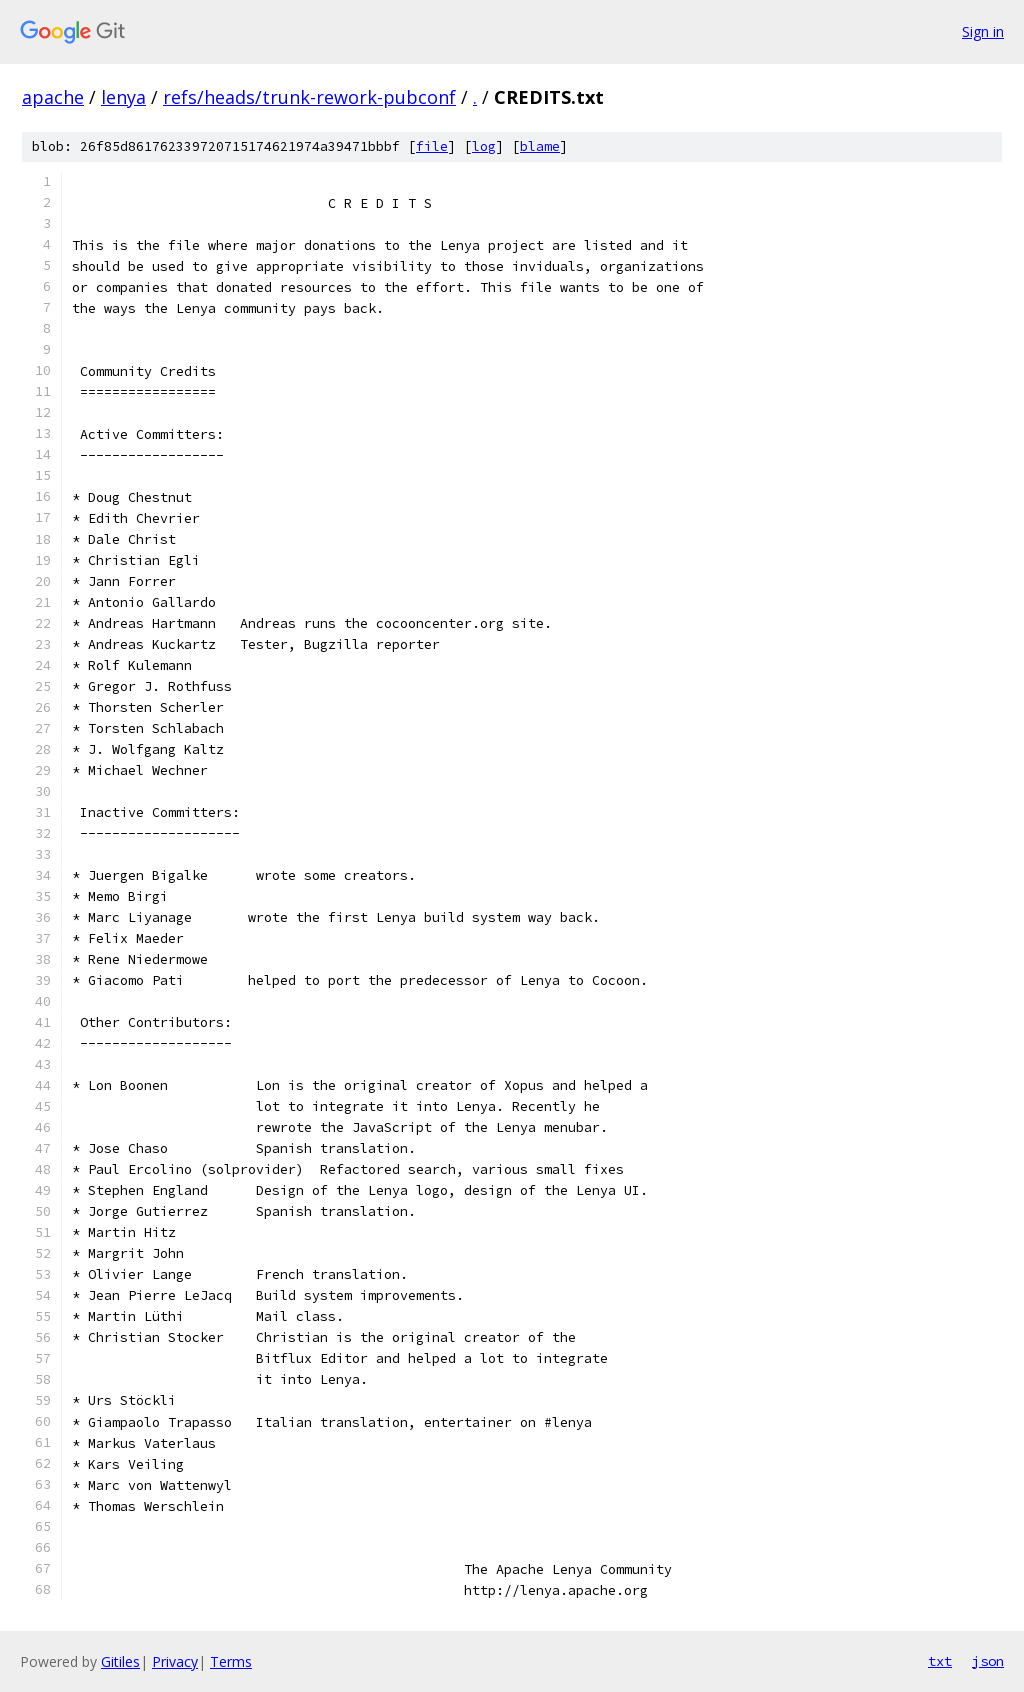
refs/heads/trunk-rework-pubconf (309, 97)
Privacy (175, 1661)
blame (540, 146)
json (988, 1661)
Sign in (983, 31)
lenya (123, 97)
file (432, 146)
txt (940, 1661)
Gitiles (120, 1661)
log (484, 146)
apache (53, 97)
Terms (231, 1661)
